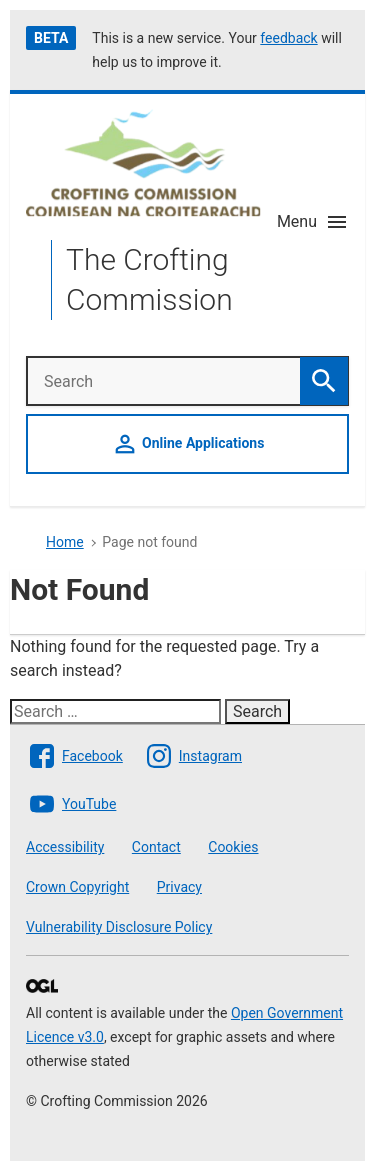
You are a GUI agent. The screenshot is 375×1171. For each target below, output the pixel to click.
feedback (288, 38)
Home (65, 542)
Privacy (179, 887)
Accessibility (65, 847)
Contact (156, 847)
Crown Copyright (77, 887)
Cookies (233, 847)
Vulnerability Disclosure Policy (119, 927)
